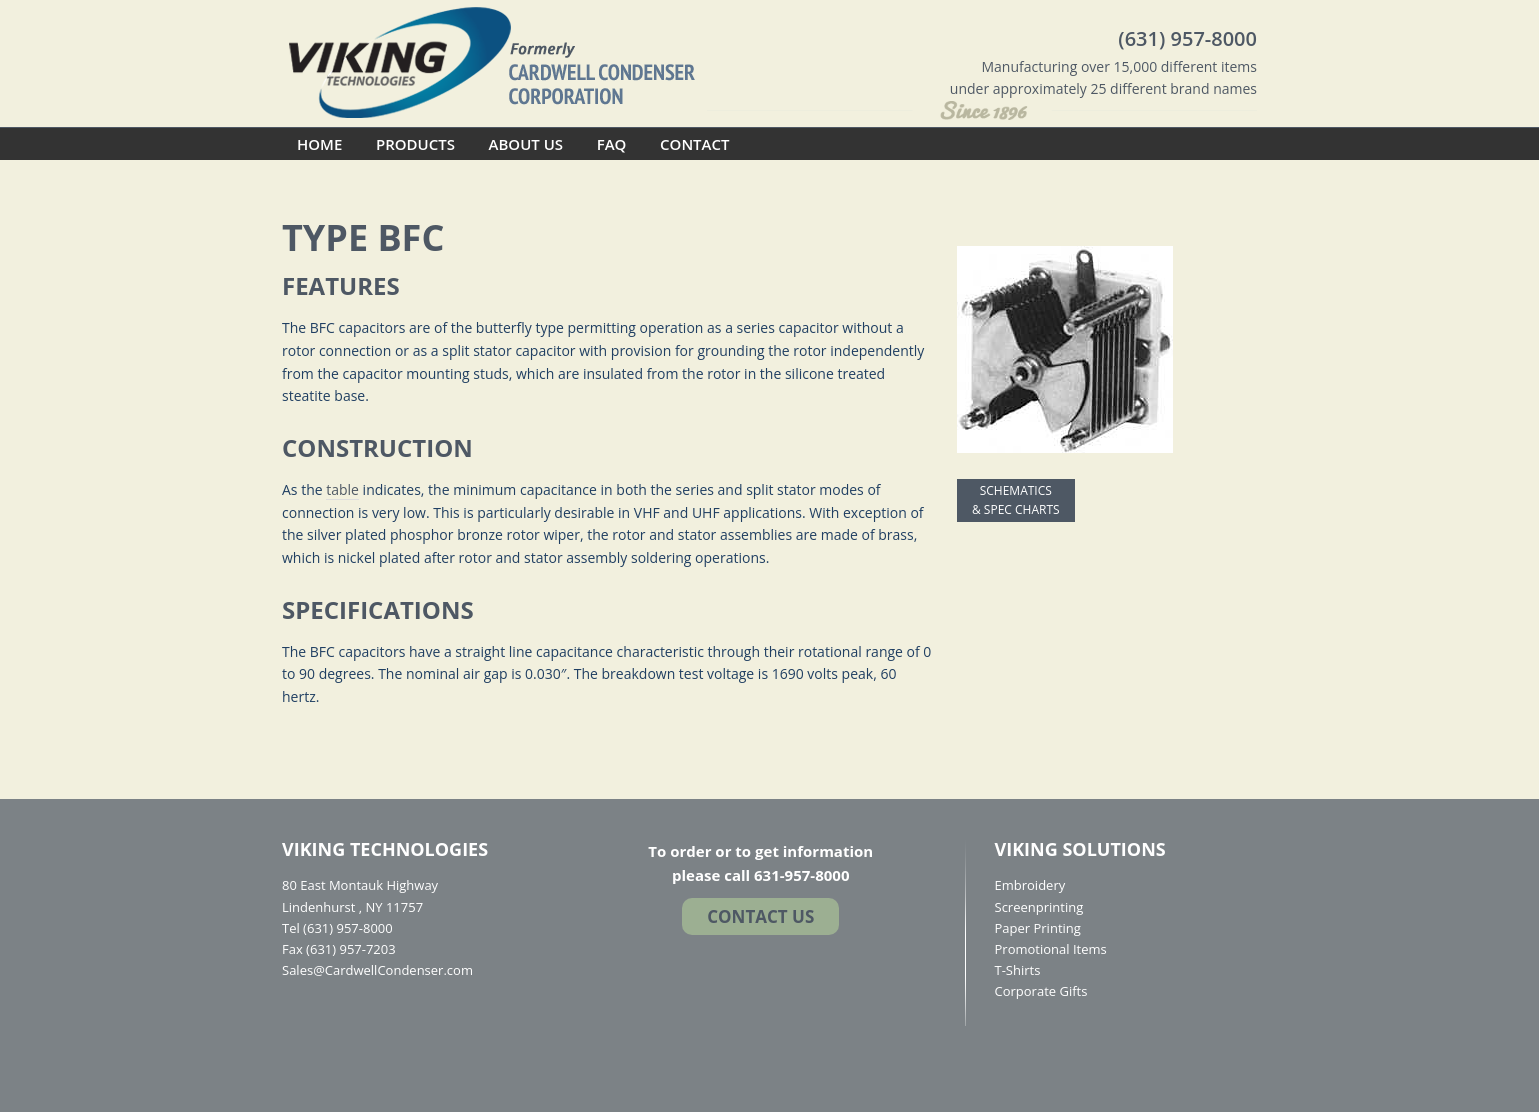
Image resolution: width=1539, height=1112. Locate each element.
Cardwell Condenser (492, 61)
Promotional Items (1051, 949)
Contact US (760, 916)
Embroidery (1030, 885)
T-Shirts (1018, 970)
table (342, 489)
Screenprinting (1039, 907)
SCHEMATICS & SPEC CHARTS (1016, 500)
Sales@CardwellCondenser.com (377, 970)
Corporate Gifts (1041, 991)
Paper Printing (1038, 928)
